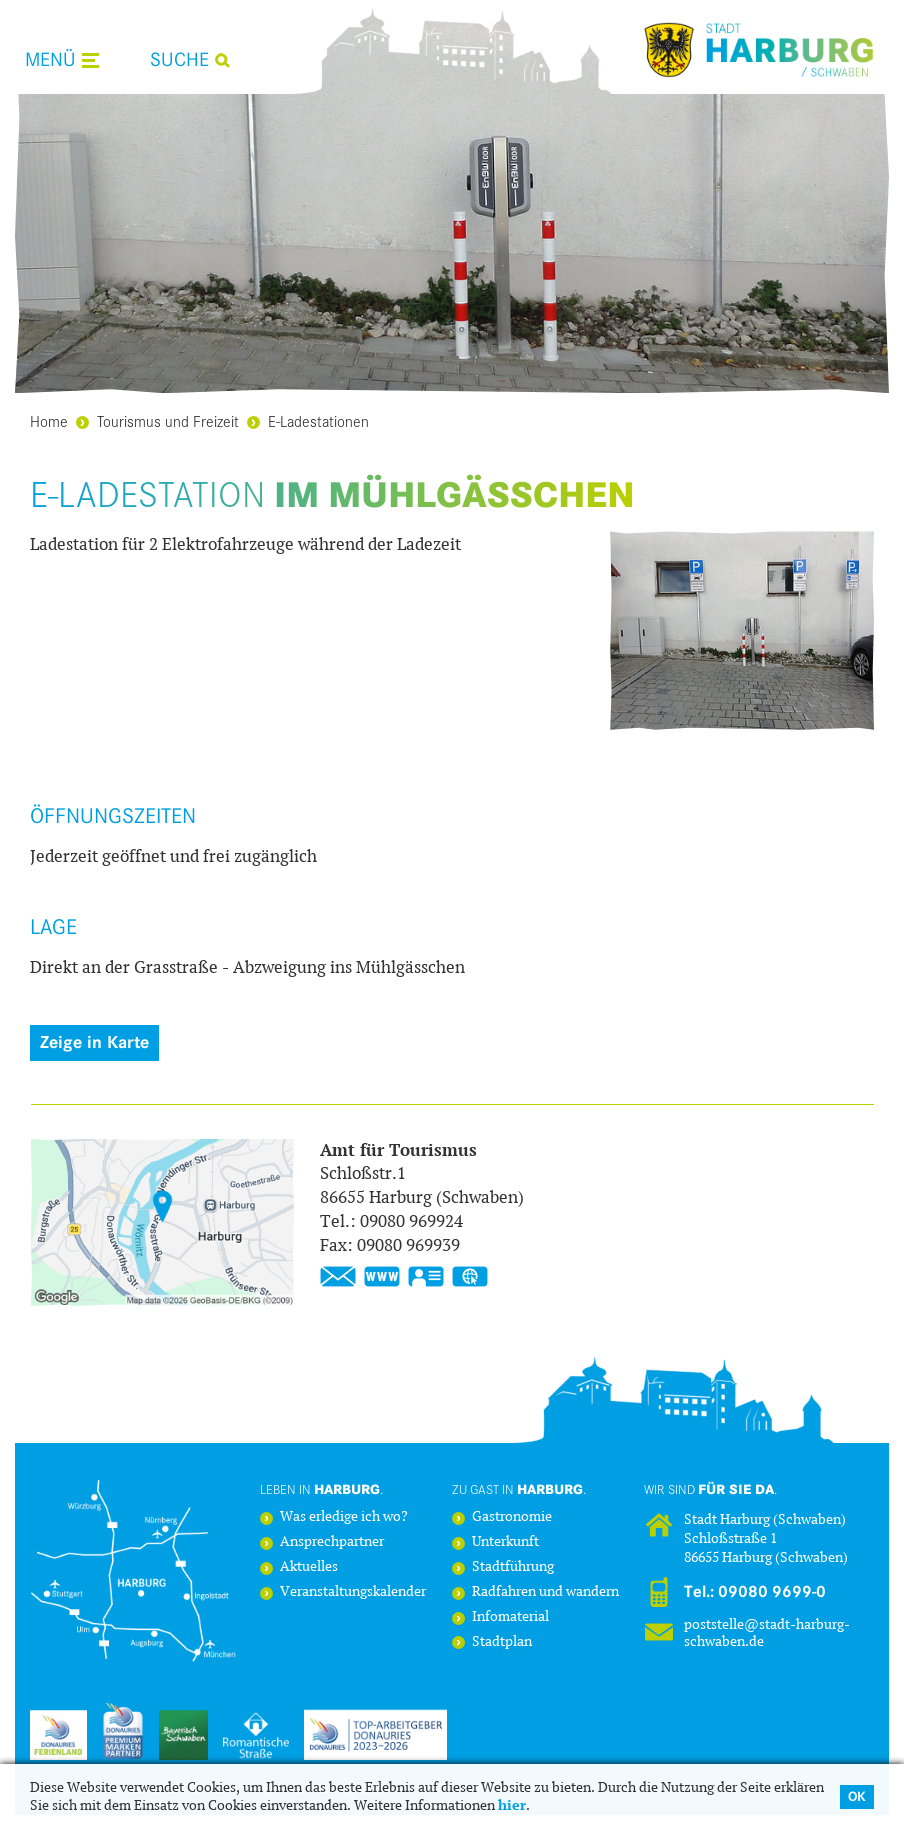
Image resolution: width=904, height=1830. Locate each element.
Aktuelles (309, 1567)
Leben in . (322, 1489)
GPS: (470, 1277)
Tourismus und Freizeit (157, 420)
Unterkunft (505, 1542)
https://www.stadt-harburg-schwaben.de (382, 1277)
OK (857, 1796)
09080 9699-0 (772, 1592)
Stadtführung (513, 1567)
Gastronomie (512, 1517)
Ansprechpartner (332, 1542)
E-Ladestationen (308, 420)
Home (49, 420)
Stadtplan (502, 1642)
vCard (426, 1277)
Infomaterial (510, 1617)
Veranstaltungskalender (353, 1592)
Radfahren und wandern (545, 1592)
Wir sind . (711, 1489)
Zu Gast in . (519, 1489)
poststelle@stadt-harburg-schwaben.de (767, 1632)
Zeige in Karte (94, 1042)
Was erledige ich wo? (344, 1517)
